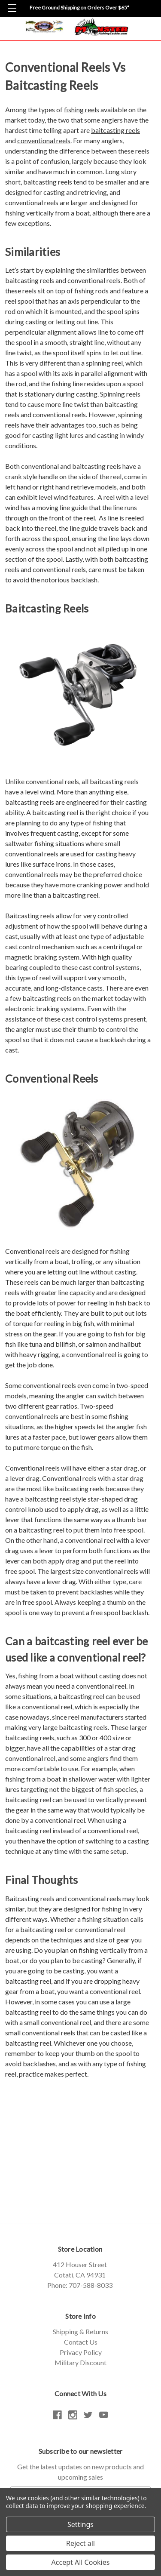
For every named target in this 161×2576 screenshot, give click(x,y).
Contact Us (80, 2342)
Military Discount (80, 2362)
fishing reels (81, 109)
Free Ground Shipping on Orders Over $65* (79, 7)
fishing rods (91, 290)
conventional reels (43, 140)
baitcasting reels (115, 130)
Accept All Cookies (81, 2562)
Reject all (80, 2543)
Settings (80, 2524)
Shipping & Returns (80, 2331)
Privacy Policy (81, 2352)
